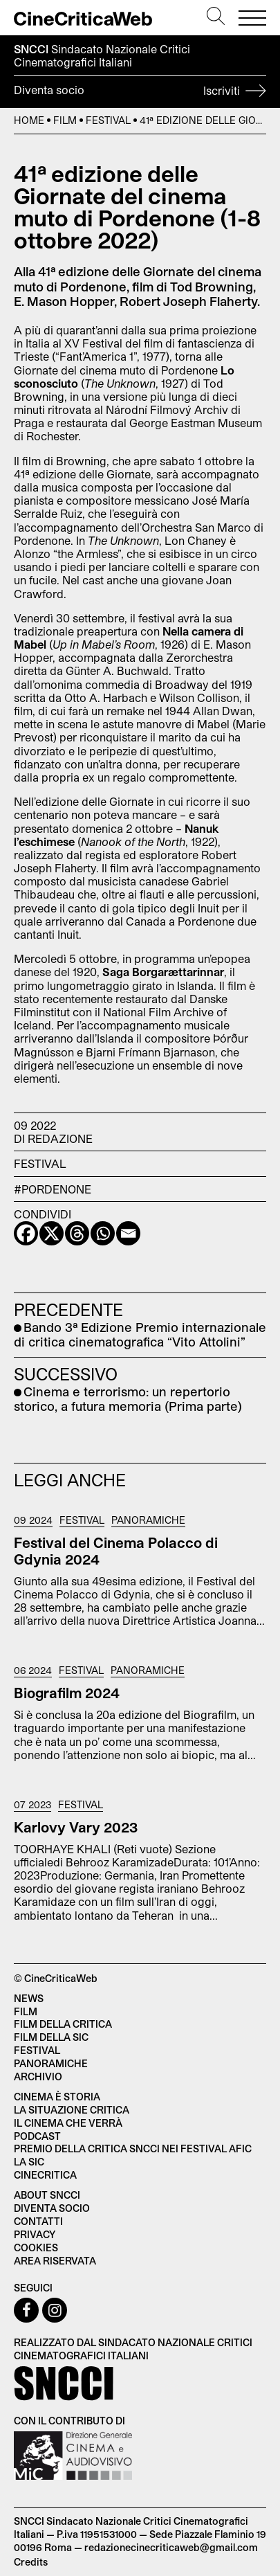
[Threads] (77, 1233)
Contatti (38, 2221)
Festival (108, 120)
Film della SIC (51, 2037)
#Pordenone (52, 1189)
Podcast (37, 2136)
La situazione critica (71, 2110)
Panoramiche (148, 1520)
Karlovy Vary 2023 (76, 1827)
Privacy (34, 2234)
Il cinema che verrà (68, 2123)
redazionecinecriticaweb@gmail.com (171, 2547)
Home (29, 120)
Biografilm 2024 (67, 1692)
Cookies (36, 2247)
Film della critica (63, 2024)
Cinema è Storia (57, 2096)
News (29, 1998)
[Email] (128, 1233)
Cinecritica (45, 2175)
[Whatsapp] (103, 1233)
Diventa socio (140, 92)
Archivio (38, 2076)
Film (65, 120)
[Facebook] (26, 1233)
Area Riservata (55, 2261)
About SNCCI (47, 2195)
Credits (31, 2562)
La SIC (29, 2162)
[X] (51, 1233)
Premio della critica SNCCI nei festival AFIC (133, 2148)
